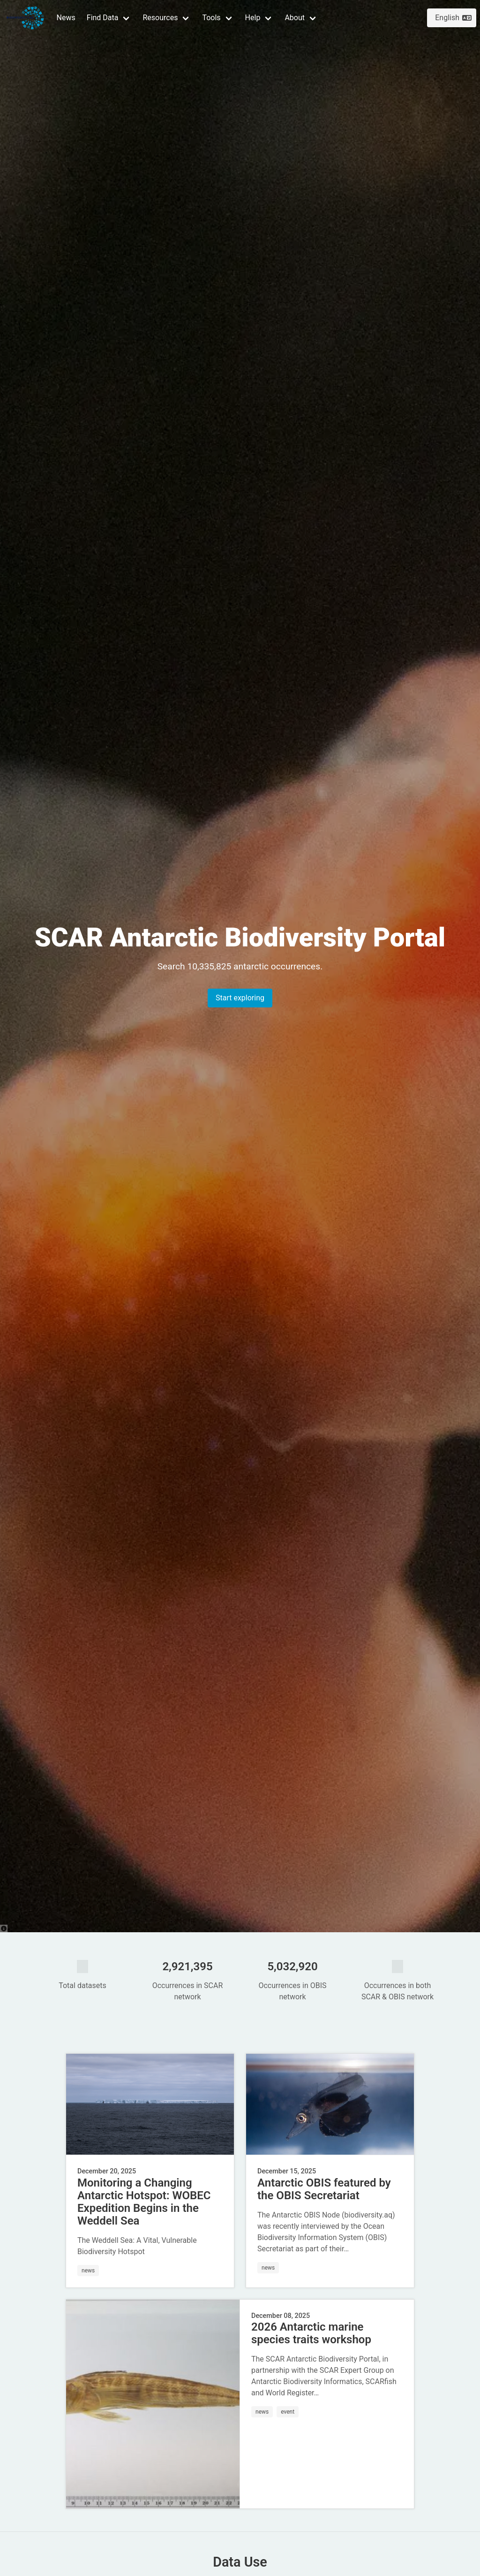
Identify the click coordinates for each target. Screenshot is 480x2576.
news (88, 2270)
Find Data (103, 17)
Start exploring (240, 997)
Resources (160, 17)
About (295, 17)
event (287, 2411)
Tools (211, 17)
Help (253, 17)
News (66, 17)
